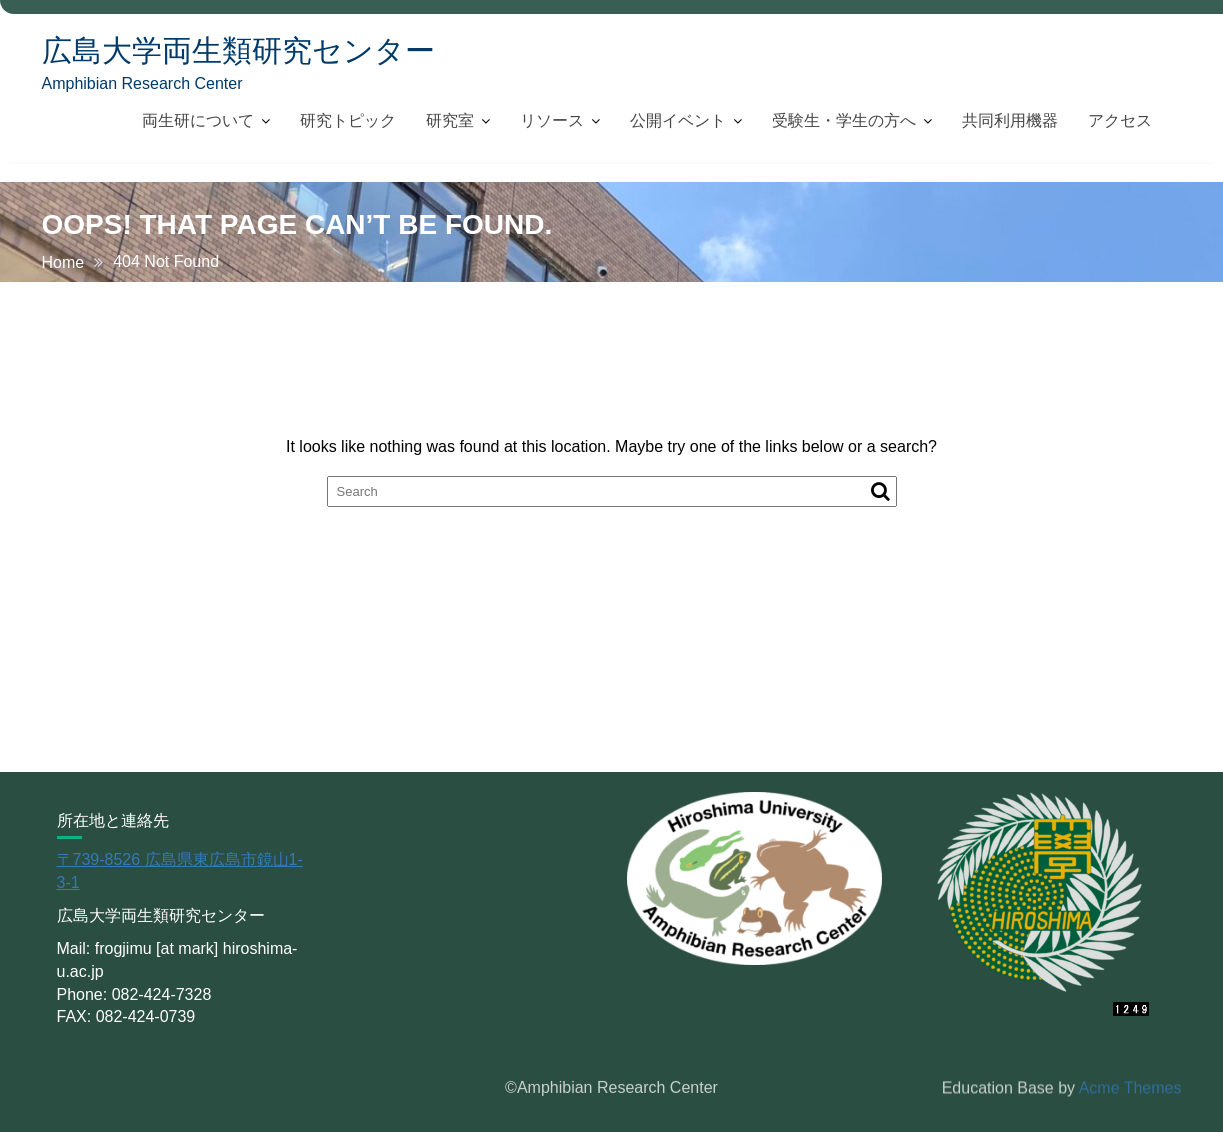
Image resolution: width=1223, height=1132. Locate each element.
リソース (552, 120)
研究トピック (348, 120)
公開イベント (678, 120)
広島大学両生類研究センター (238, 50)
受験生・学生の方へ (844, 120)
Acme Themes (1130, 1087)
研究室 (450, 120)
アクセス (1120, 120)
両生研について (198, 120)
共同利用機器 (1010, 120)
